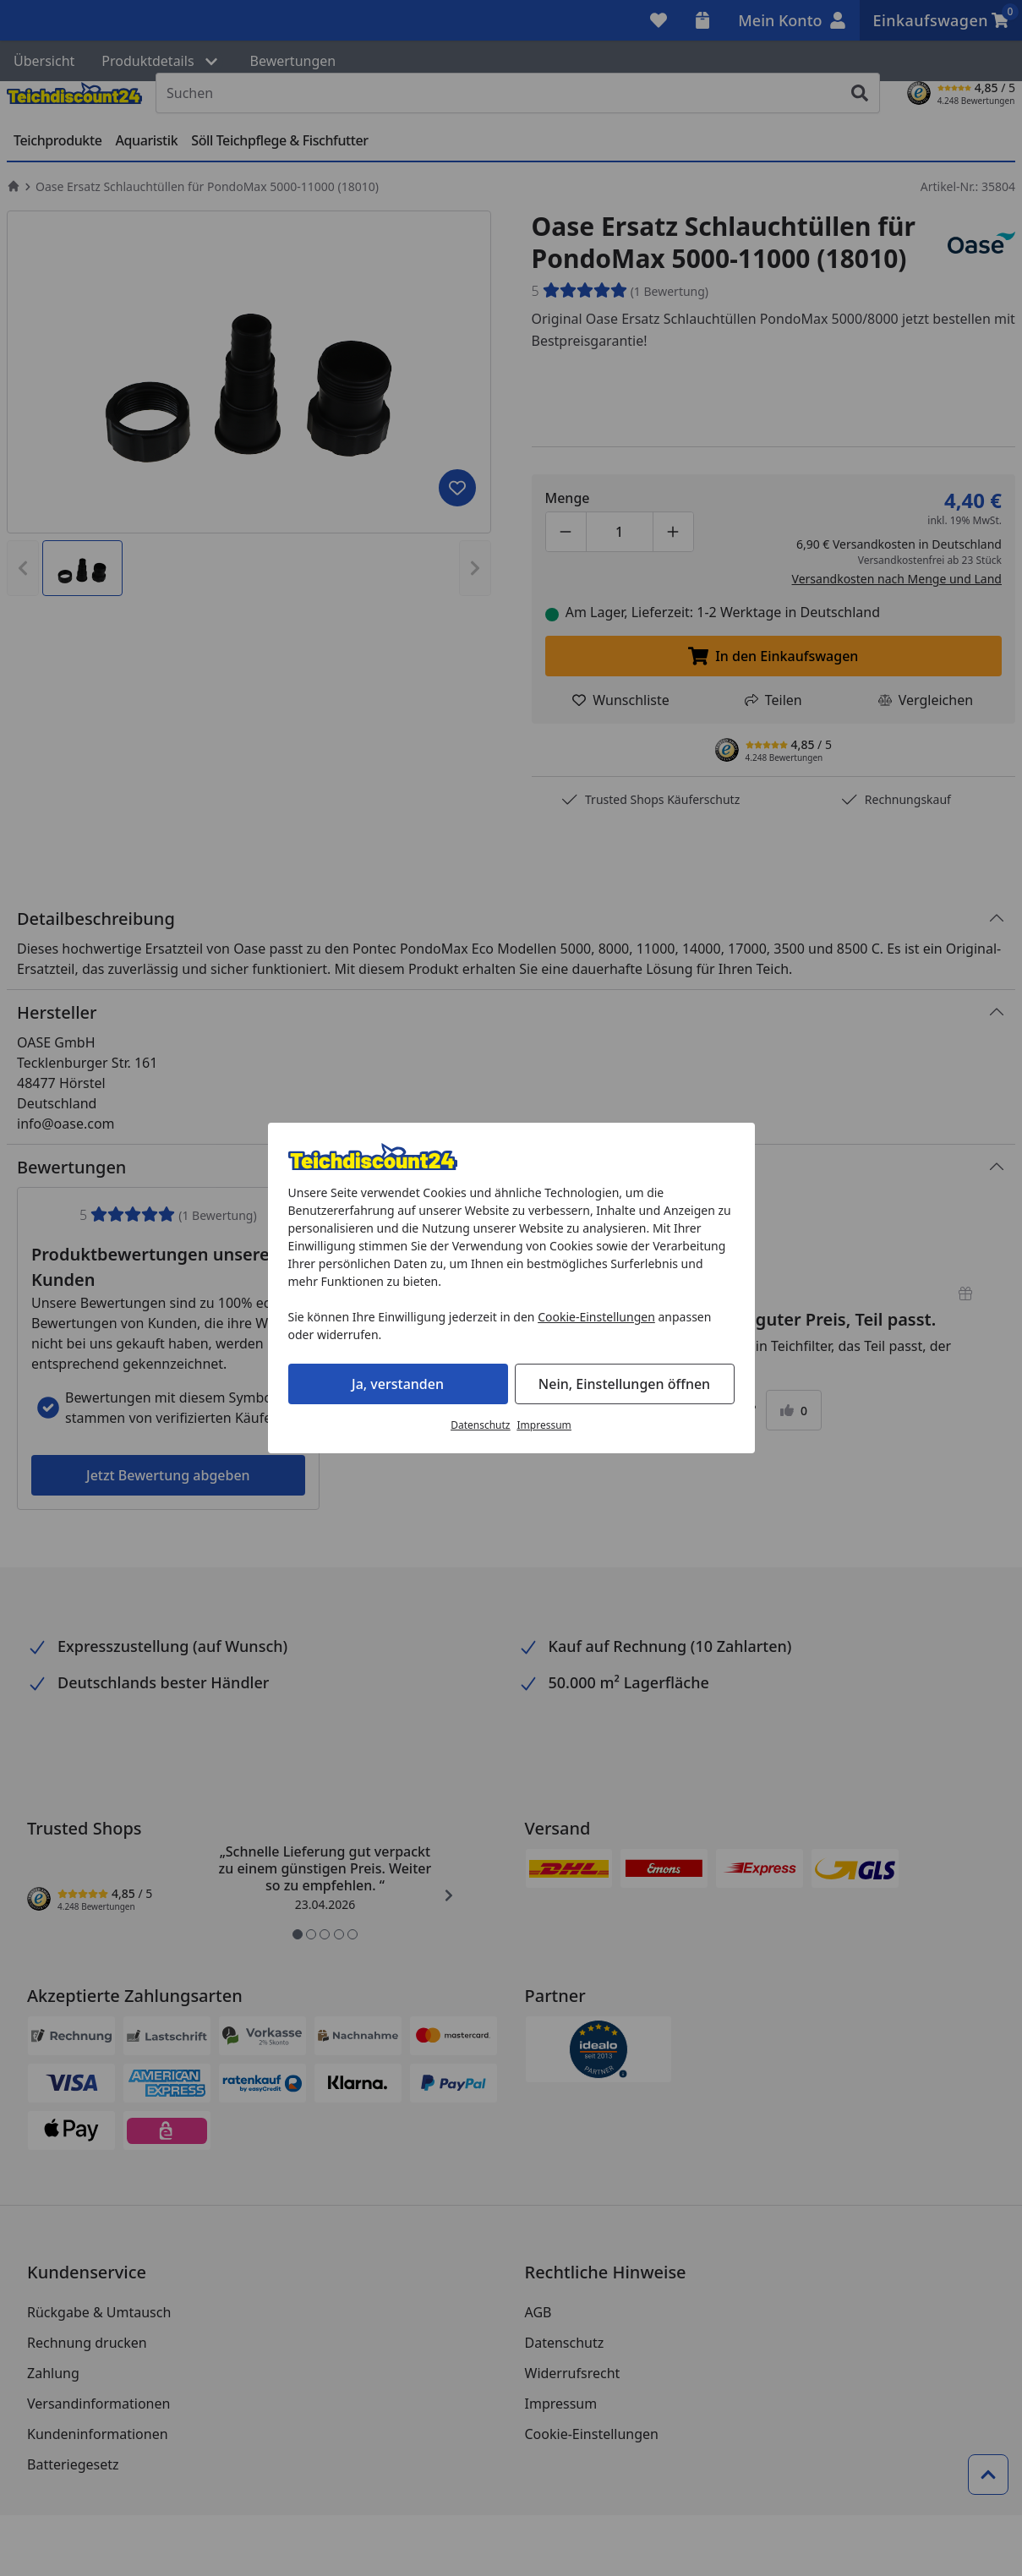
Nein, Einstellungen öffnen (624, 1384)
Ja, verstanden (398, 1384)
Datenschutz (480, 1425)
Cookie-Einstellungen (596, 1317)
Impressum (544, 1425)
